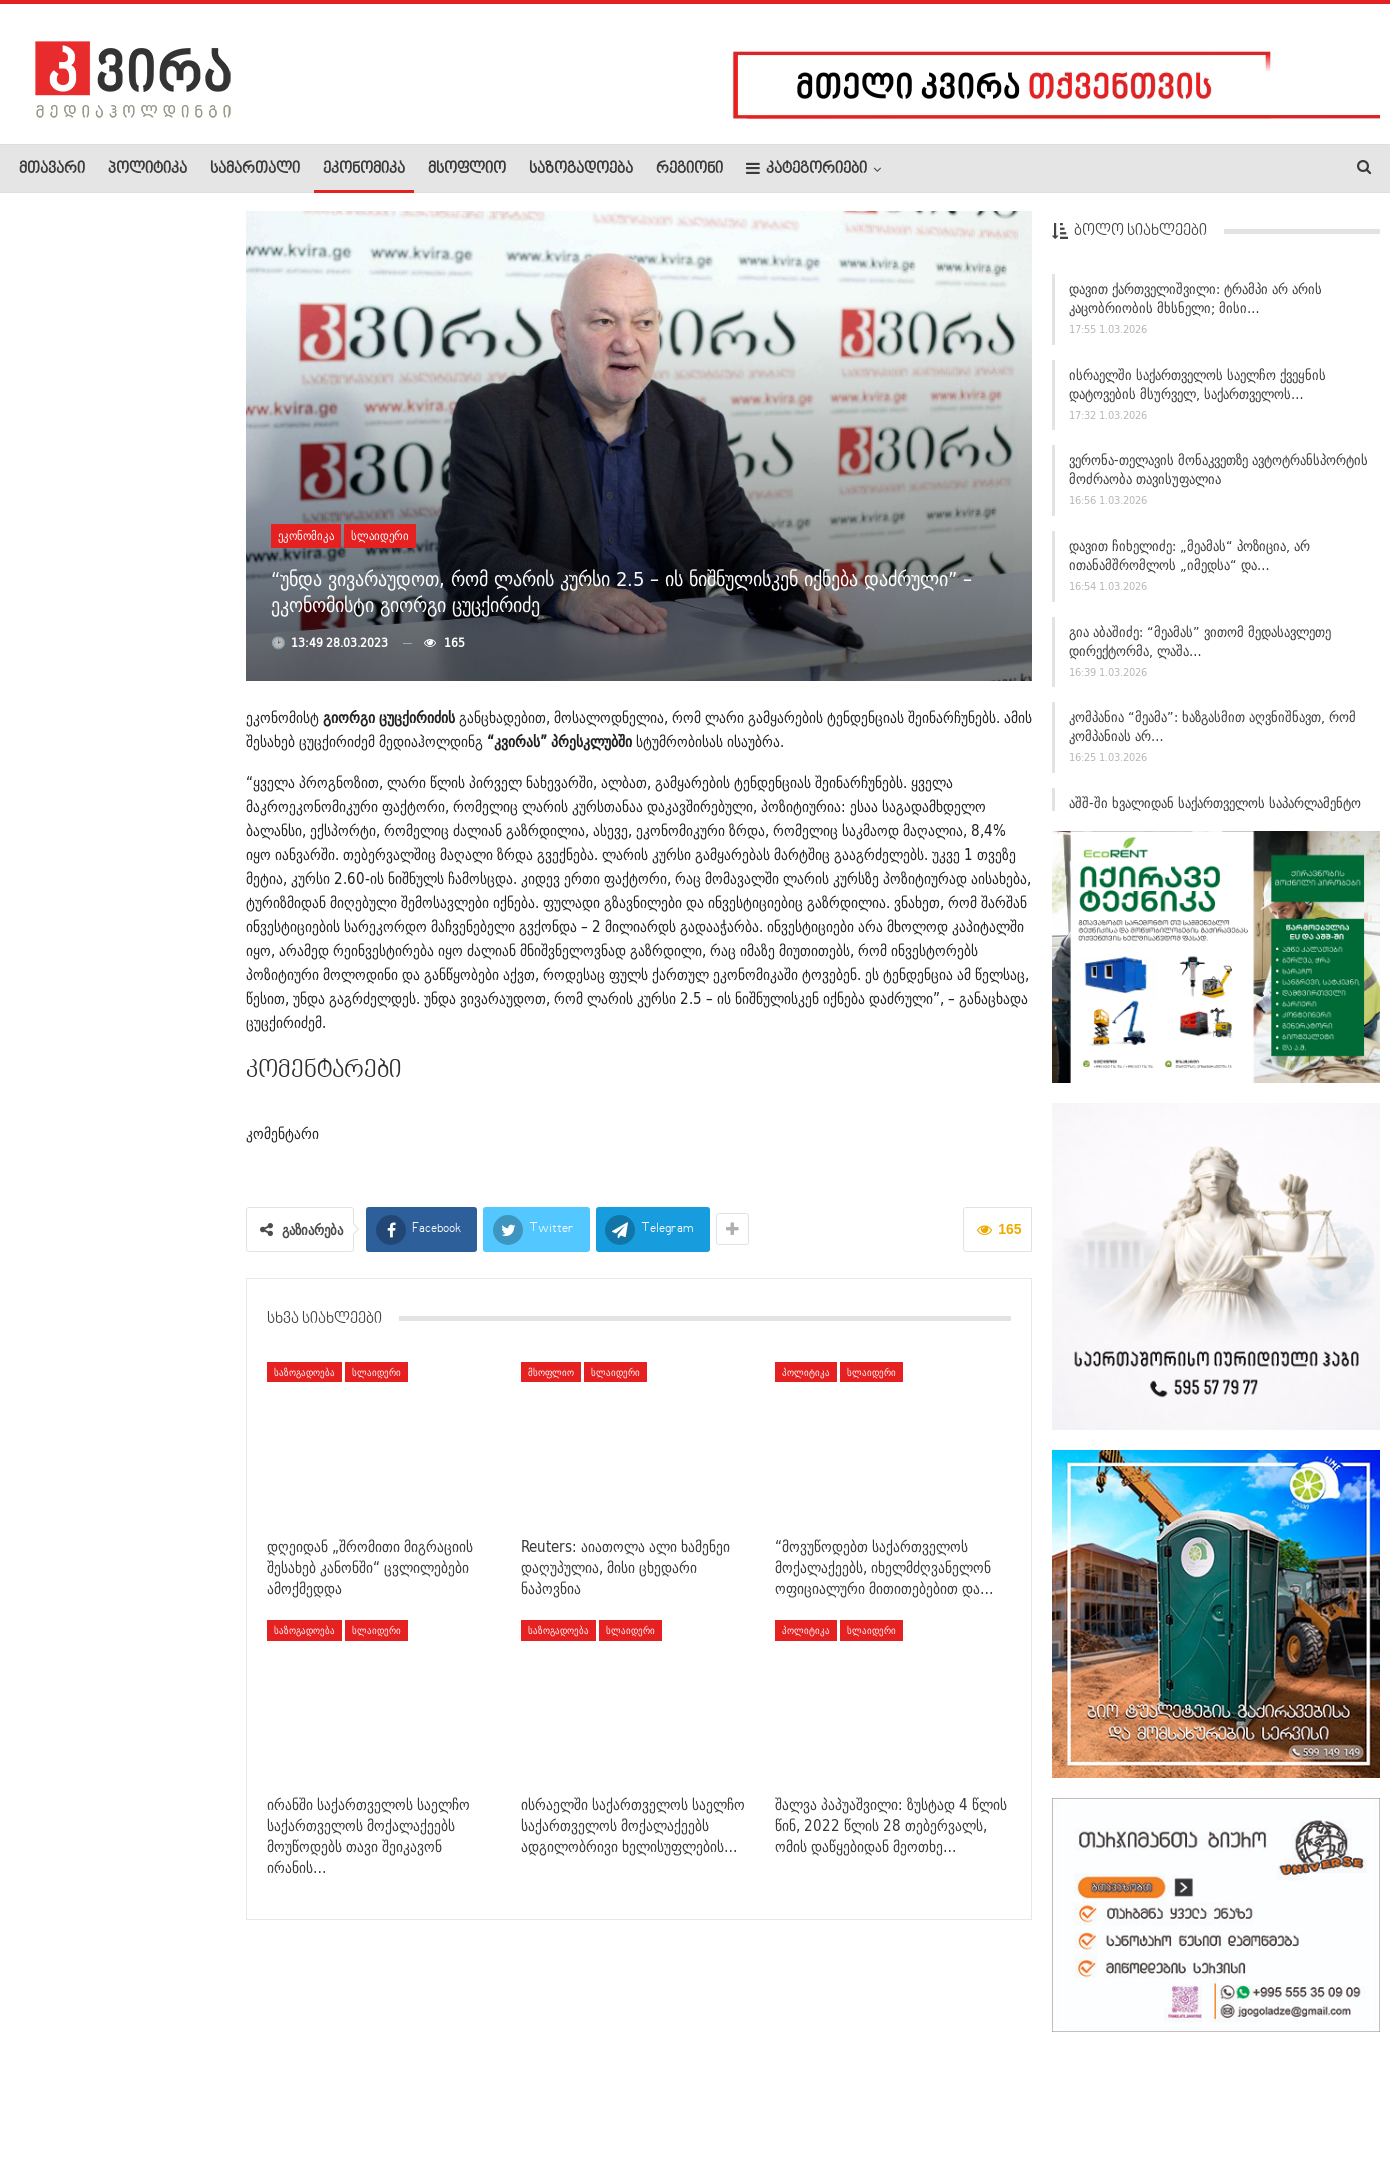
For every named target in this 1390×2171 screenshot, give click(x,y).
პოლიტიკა (147, 169)
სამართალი (255, 169)
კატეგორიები (806, 168)
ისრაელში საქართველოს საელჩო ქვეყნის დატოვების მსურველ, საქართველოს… (1197, 391)
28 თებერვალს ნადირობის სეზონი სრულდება (165, 1325)
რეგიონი (689, 169)
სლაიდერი (380, 535)
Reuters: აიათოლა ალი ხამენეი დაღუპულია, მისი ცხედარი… (166, 426)
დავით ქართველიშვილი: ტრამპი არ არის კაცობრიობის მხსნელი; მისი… (1195, 305)
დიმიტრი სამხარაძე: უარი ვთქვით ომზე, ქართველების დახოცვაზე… (109, 686)
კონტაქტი (230, 2095)
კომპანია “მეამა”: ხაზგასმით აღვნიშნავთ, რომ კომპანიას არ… (1212, 734)
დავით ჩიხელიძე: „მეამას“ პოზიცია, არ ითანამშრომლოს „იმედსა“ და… (1189, 562)
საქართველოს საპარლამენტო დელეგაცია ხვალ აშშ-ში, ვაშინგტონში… (111, 552)
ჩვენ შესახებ (53, 2095)
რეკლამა (147, 2095)
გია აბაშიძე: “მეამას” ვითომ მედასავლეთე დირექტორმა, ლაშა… (1200, 648)
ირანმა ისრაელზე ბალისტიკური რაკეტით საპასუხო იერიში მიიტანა (165, 310)
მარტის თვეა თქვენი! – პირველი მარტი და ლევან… (167, 937)
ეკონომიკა (364, 169)
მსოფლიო (467, 169)
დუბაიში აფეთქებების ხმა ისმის (160, 1443)
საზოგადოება (581, 169)
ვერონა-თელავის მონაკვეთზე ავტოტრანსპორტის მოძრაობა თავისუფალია (1218, 477)
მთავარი (52, 169)
